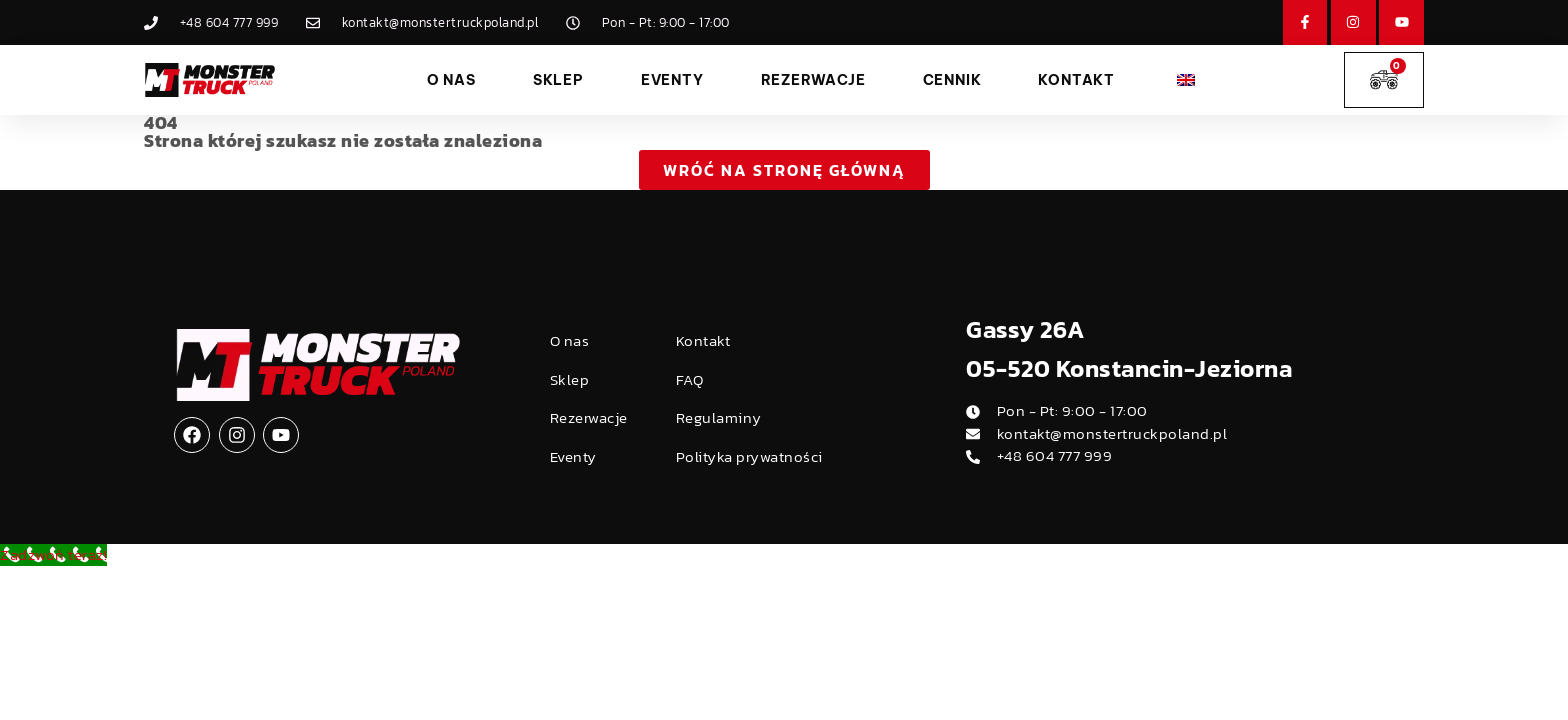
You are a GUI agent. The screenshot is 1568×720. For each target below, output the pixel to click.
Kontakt (1076, 80)
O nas (451, 80)
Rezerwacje (813, 80)
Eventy (672, 80)
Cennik (952, 80)
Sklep (558, 80)
